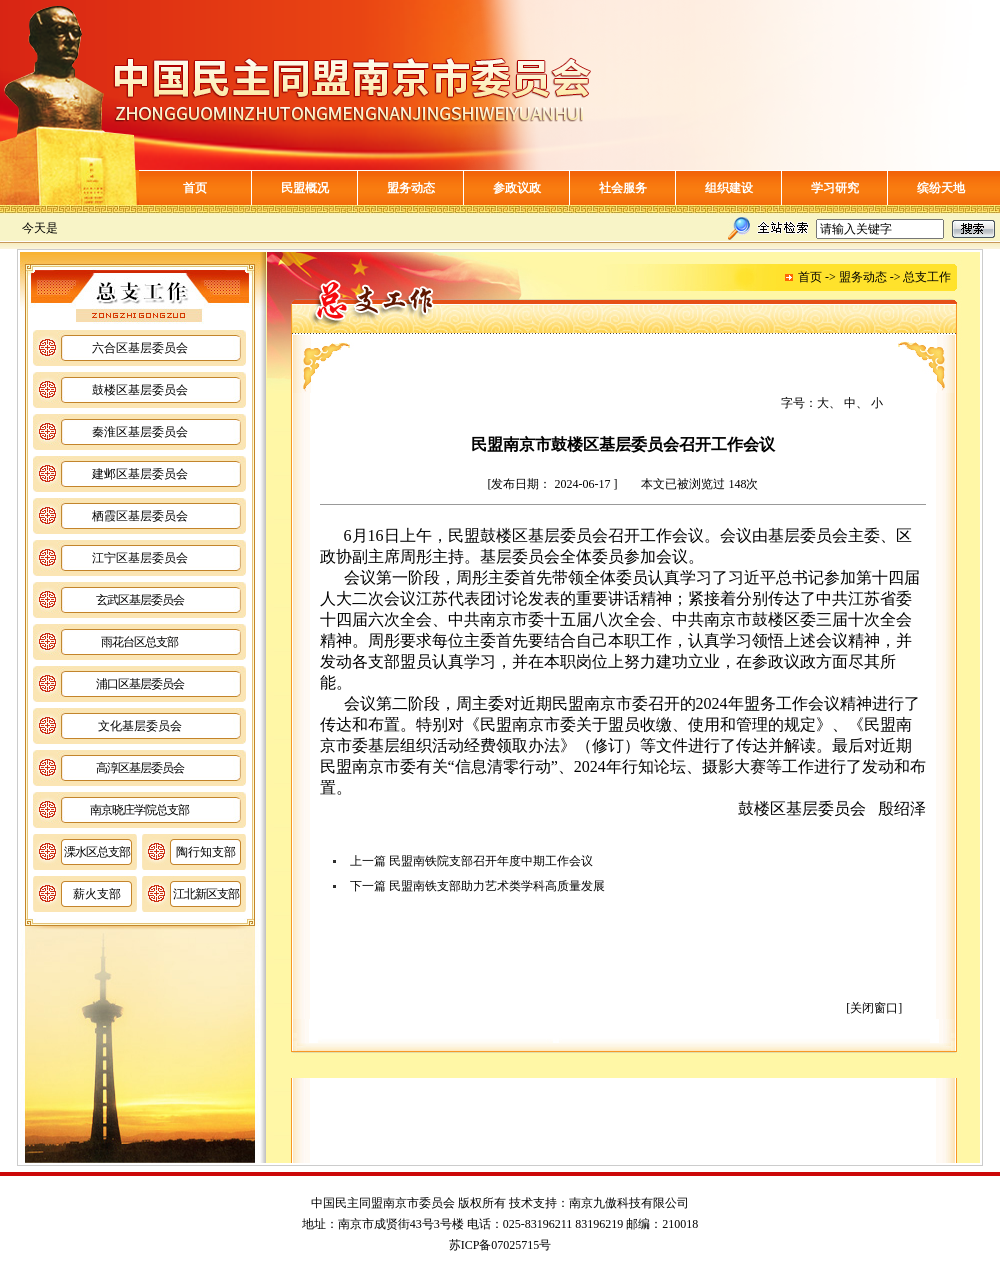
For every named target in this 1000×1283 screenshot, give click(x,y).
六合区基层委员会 (140, 348)
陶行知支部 (206, 852)
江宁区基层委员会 (140, 558)
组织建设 (729, 188)
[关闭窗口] (874, 1008)
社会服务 (623, 188)
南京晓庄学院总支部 (139, 810)
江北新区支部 (206, 894)
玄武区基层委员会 (140, 600)
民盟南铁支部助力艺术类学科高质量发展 (497, 886)
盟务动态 (411, 188)
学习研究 (835, 188)
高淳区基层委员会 (140, 768)
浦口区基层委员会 (140, 684)
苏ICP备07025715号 (500, 1245)
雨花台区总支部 (139, 642)
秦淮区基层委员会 (140, 432)
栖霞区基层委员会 (140, 516)
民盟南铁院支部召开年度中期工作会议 (491, 861)
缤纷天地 (941, 188)
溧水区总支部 (97, 852)
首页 (195, 188)
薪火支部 (97, 894)
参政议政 (517, 188)
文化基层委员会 (140, 726)
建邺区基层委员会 (140, 474)
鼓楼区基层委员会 (140, 390)
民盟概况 (305, 188)
